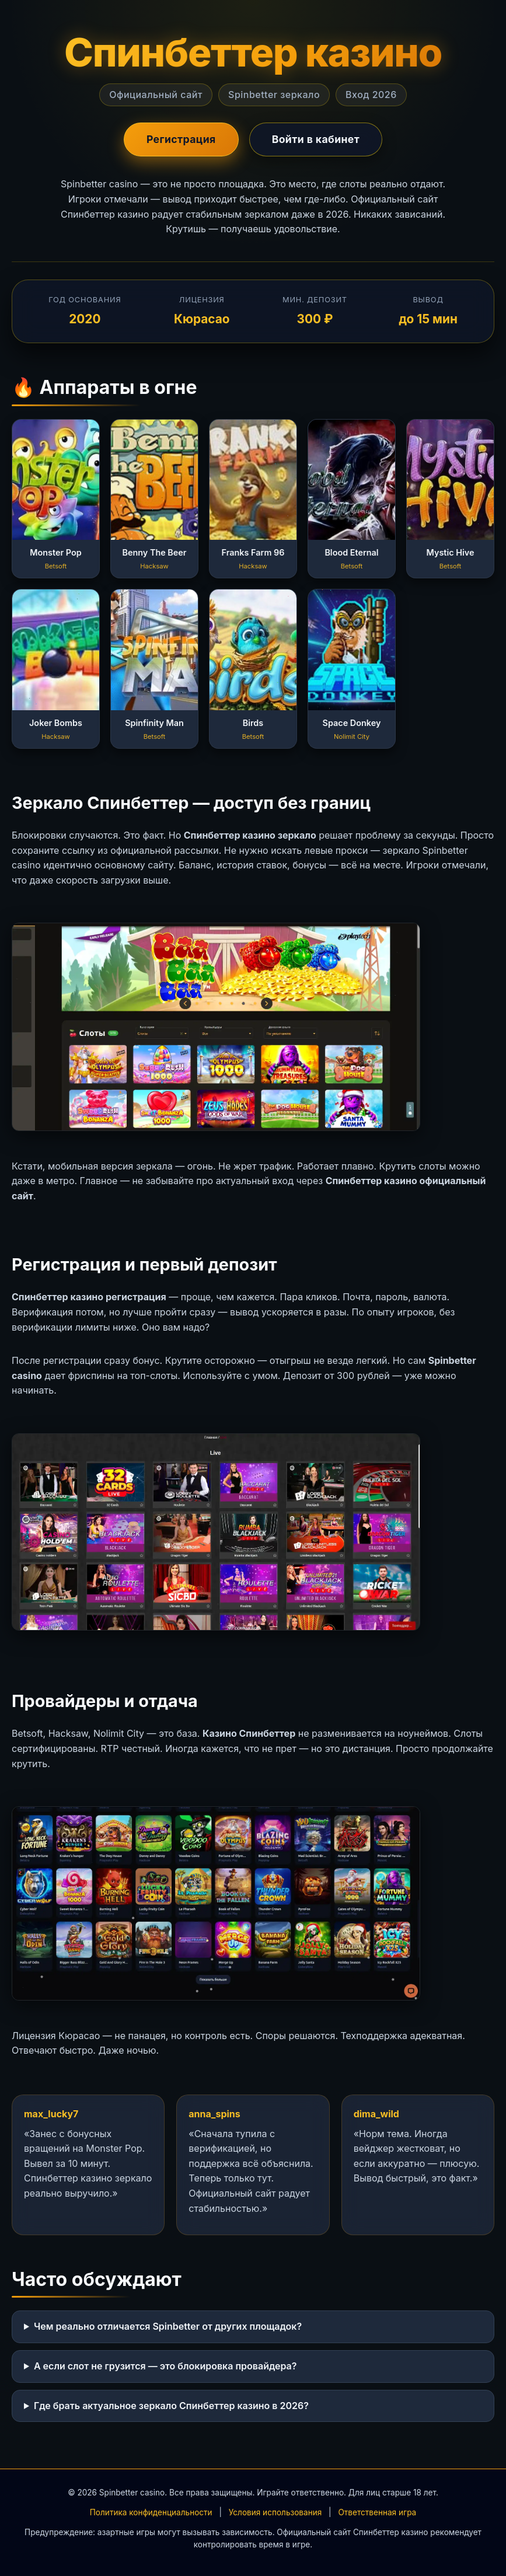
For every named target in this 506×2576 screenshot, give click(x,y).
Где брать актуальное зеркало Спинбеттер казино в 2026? (171, 2405)
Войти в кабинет (316, 139)
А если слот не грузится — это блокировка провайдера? (165, 2366)
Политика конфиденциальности (151, 2512)
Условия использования (275, 2512)
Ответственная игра (377, 2512)
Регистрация (181, 139)
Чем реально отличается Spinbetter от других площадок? (168, 2326)
